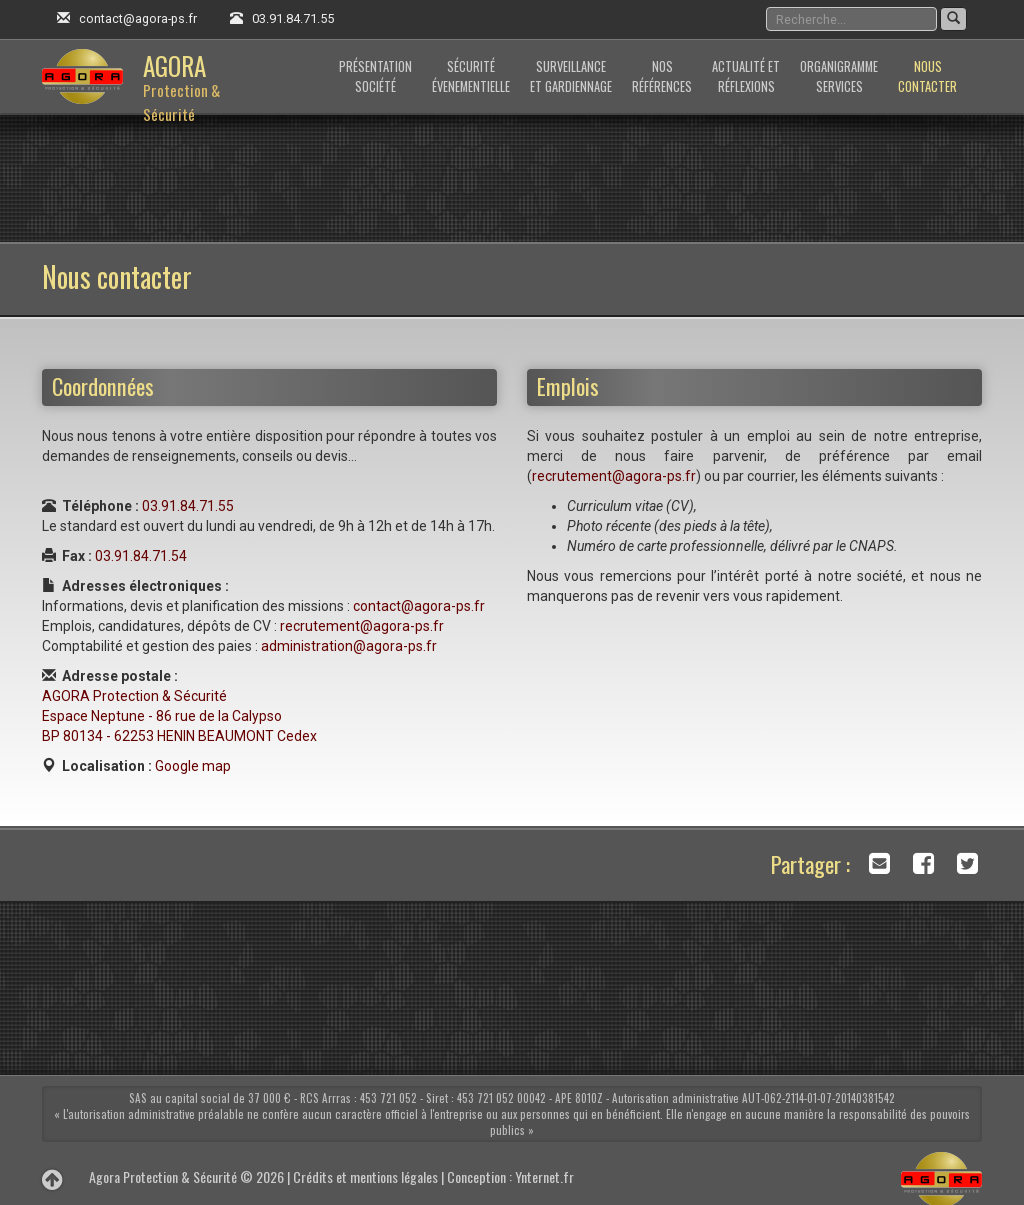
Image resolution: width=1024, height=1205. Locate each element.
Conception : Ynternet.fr (510, 1176)
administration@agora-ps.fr (349, 646)
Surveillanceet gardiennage (571, 76)
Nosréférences (662, 76)
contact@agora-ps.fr (138, 18)
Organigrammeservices (839, 76)
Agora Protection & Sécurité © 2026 (186, 1176)
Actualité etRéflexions (746, 76)
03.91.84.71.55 (293, 18)
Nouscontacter (927, 76)
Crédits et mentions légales (365, 1176)
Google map (193, 766)
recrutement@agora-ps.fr (362, 626)
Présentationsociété (375, 76)
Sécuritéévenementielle (471, 76)
